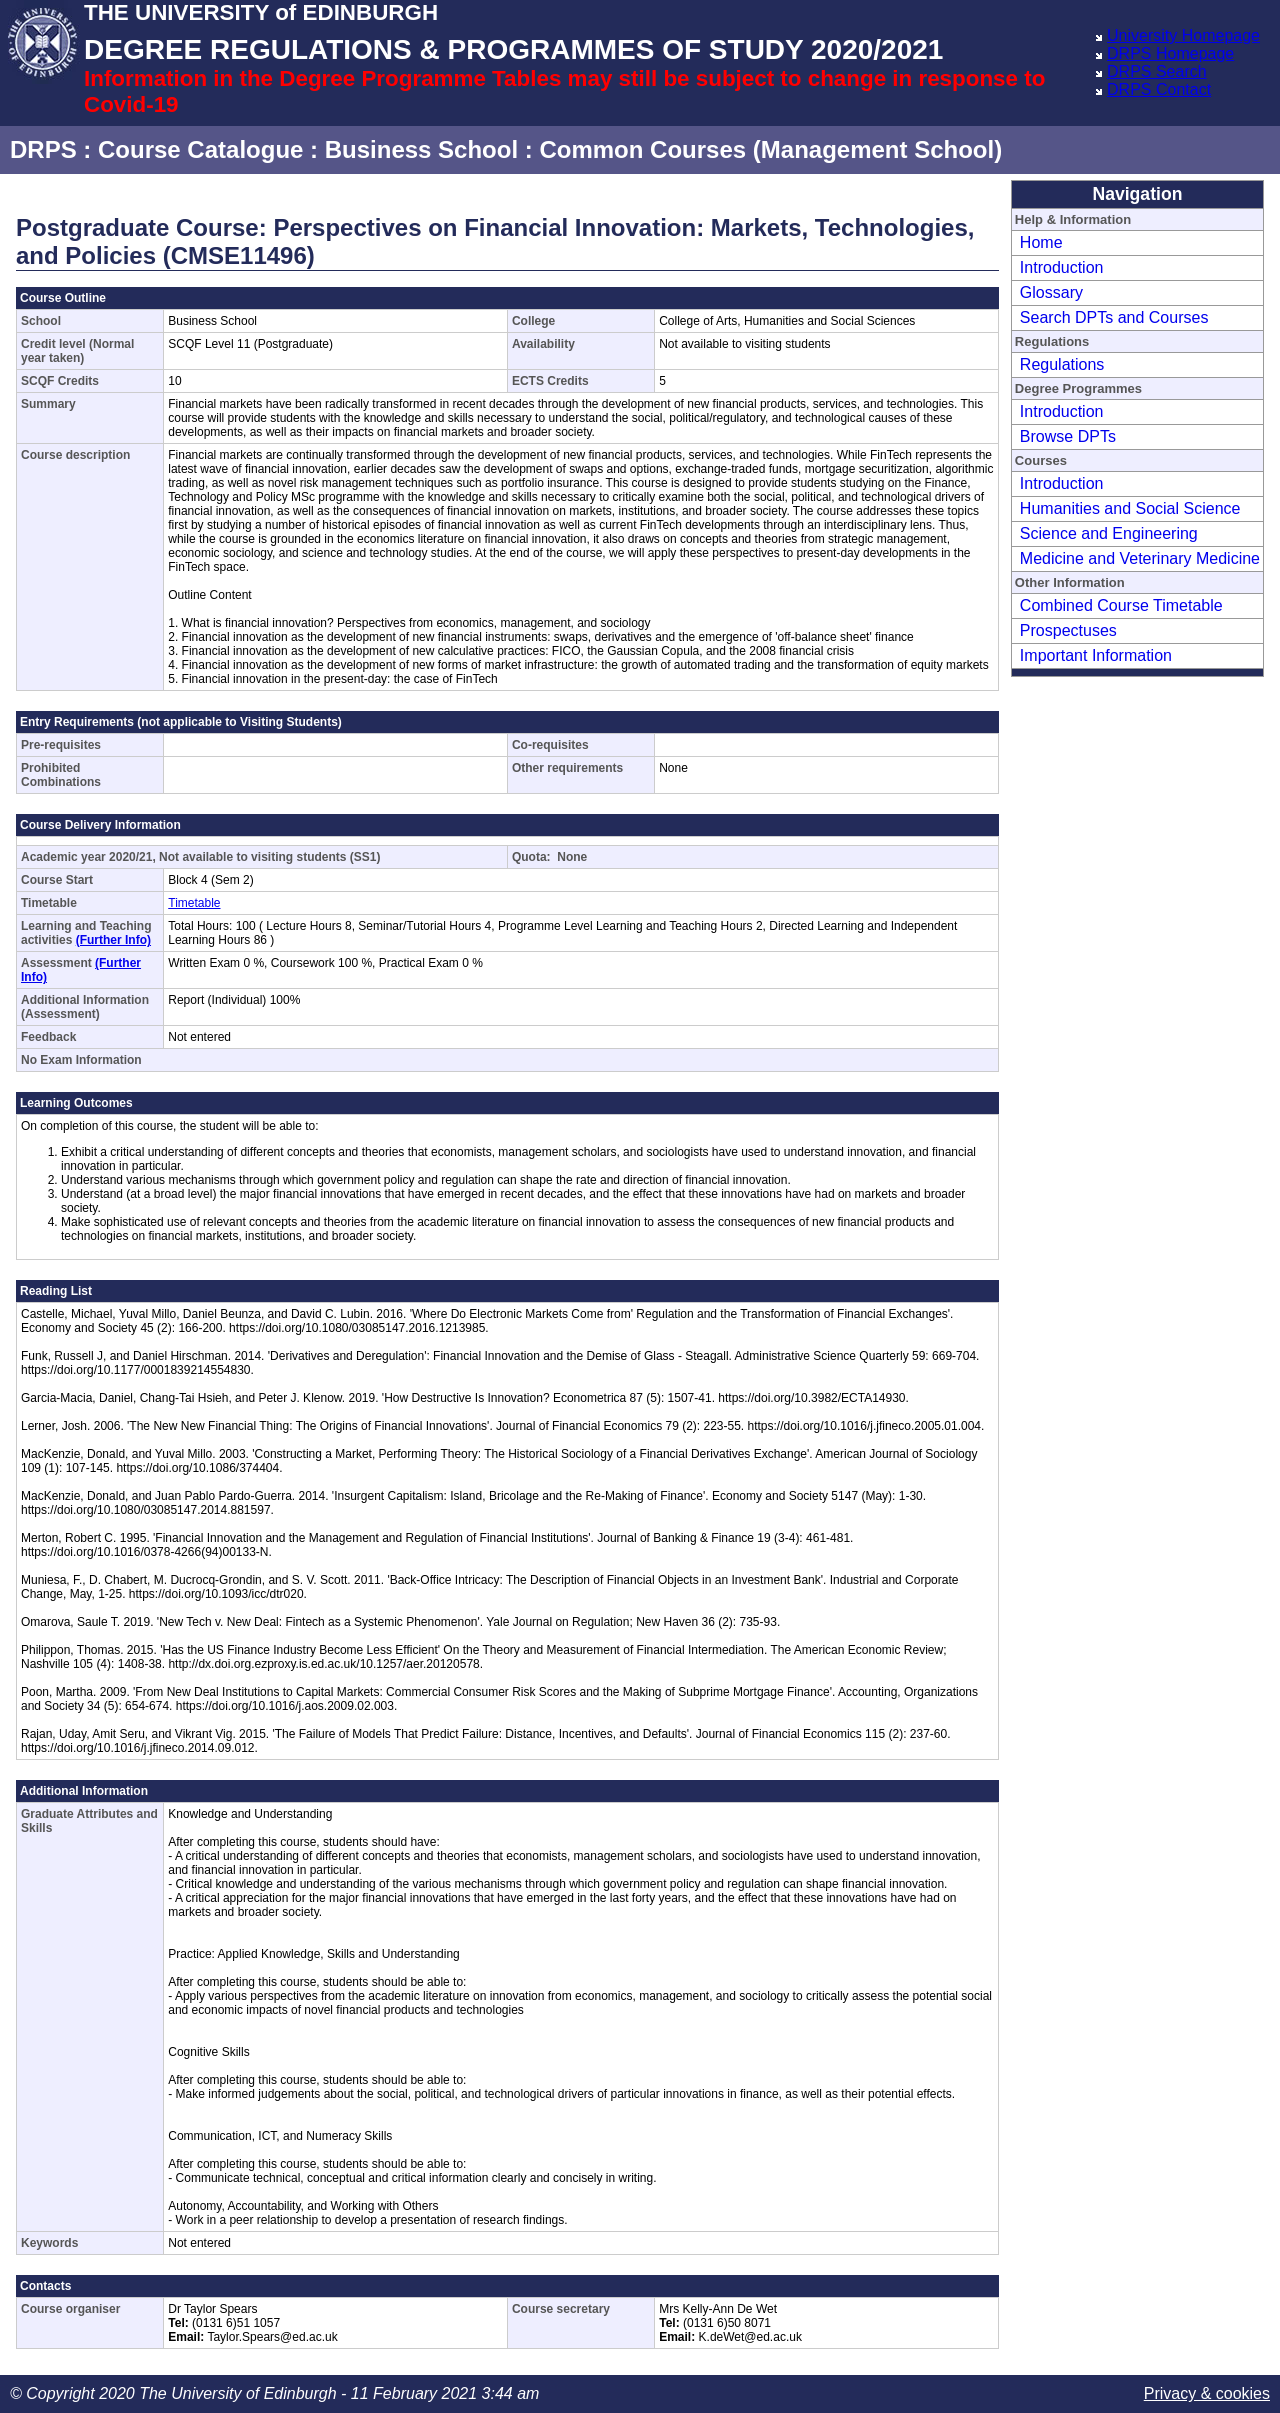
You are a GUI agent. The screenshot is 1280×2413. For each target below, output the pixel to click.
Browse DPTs (1068, 436)
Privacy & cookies (1207, 2393)
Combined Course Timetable (1121, 605)
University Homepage (1183, 35)
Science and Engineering (1109, 533)
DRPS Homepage (1170, 53)
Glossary (1051, 292)
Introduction (1062, 267)
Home (1041, 242)
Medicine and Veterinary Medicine (1140, 558)
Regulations (1062, 364)
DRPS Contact (1159, 89)
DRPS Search (1157, 71)
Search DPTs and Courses (1114, 317)
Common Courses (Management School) (770, 149)
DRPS (43, 149)
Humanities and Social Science (1130, 508)
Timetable (194, 903)
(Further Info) (113, 940)
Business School (421, 149)
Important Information (1096, 655)
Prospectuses (1068, 630)
